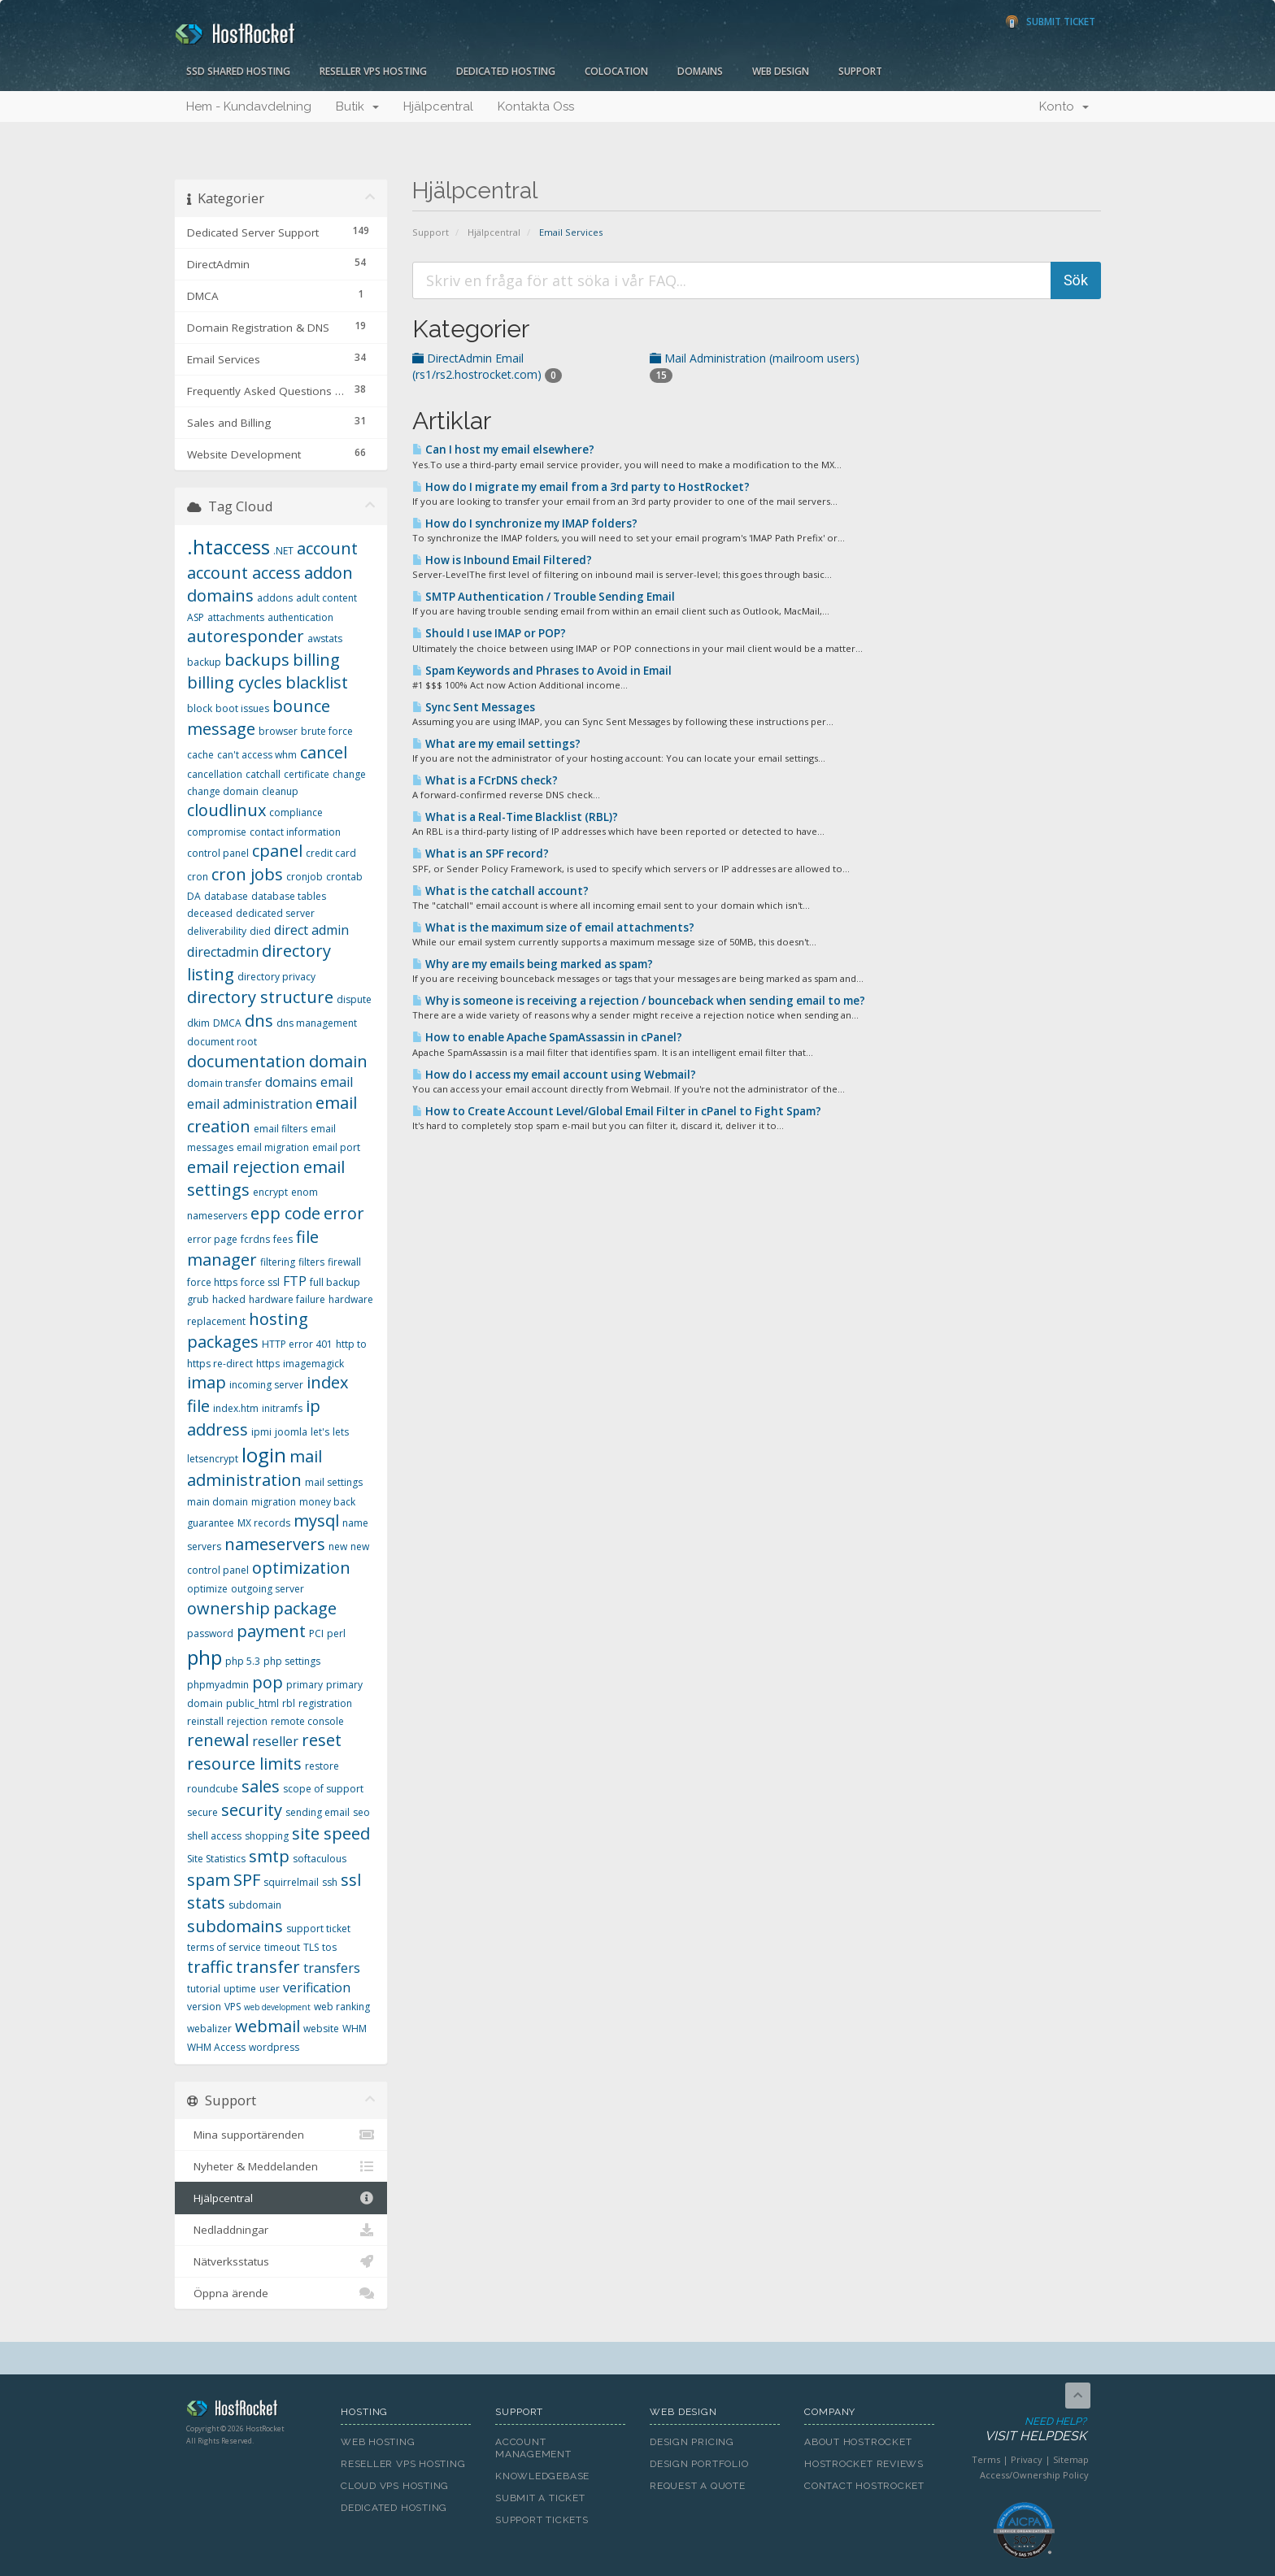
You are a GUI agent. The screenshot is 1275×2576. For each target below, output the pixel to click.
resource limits (244, 1764)
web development (277, 2007)
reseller (275, 1741)
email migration (273, 1147)
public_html (252, 1703)
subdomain (254, 1905)
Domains (700, 71)
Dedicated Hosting (505, 71)
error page (212, 1239)
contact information (295, 832)
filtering (277, 1262)
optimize (207, 1589)
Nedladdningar (281, 2229)
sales (261, 1786)
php (204, 1657)
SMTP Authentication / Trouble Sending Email (543, 596)
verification (316, 1987)
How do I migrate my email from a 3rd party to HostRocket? (581, 487)
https (268, 1364)
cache (200, 755)
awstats (324, 638)
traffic (210, 1967)
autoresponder (245, 636)
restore (322, 1766)
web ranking (342, 2006)
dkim (198, 1023)
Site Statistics (216, 1859)
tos (329, 1947)
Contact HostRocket (864, 2485)
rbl (288, 1703)
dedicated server (275, 913)
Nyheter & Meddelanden (281, 2166)
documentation (246, 1061)
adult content (326, 598)
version (204, 2006)
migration (273, 1502)
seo (361, 1812)
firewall (344, 1262)
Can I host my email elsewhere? (503, 449)
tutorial (203, 1989)
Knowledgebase (542, 2476)
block (199, 708)
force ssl (260, 1282)
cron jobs (247, 874)
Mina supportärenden (281, 2134)
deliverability (216, 931)
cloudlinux (226, 810)
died (260, 931)
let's (320, 1432)
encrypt (270, 1192)
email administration (249, 1104)
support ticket (318, 1928)
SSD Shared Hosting (238, 71)
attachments (235, 617)
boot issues (242, 708)
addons (275, 598)
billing (316, 660)
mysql (316, 1520)
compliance (296, 812)
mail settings (334, 1482)
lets (341, 1432)
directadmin (223, 952)
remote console (307, 1721)
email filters (280, 1129)
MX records (263, 1523)
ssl (351, 1880)
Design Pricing (692, 2442)
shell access (214, 1836)
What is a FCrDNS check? (485, 780)
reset (322, 1740)
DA (194, 896)
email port (336, 1147)
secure (202, 1812)
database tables (288, 896)
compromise (216, 832)
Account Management (533, 2448)
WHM (354, 2028)
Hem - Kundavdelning (248, 106)
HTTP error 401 (297, 1344)
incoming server (266, 1385)
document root (222, 1042)
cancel (323, 752)
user (269, 1989)
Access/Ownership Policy (1034, 2475)
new (338, 1546)
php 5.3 (242, 1661)
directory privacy (276, 977)
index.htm (236, 1408)
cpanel (277, 851)
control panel (218, 853)
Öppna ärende (281, 2293)
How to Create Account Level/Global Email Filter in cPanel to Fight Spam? (616, 1111)
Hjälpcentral (438, 106)
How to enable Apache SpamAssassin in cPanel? (547, 1037)
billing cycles (234, 682)
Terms (986, 2459)
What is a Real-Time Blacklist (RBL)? (515, 817)
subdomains (235, 1926)
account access (244, 573)
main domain (217, 1502)
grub (198, 1299)
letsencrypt (212, 1459)
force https (212, 1282)
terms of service (224, 1947)
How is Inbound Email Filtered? (502, 560)
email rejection (243, 1167)
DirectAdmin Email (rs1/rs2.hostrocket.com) (487, 366)
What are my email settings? (496, 743)
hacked (229, 1299)
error (344, 1213)
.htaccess (228, 546)
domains (291, 1082)
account (327, 548)
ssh (329, 1882)
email (336, 1082)
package (305, 1608)
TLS (311, 1947)
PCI (316, 1633)
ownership (228, 1608)
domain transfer (224, 1083)
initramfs (282, 1408)
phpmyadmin (218, 1685)
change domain (223, 791)
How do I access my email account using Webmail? (554, 1074)
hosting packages (247, 1330)
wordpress (274, 2047)
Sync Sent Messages (473, 707)
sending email (317, 1812)
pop (267, 1682)
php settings (291, 1661)
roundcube (212, 1789)
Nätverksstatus (281, 2261)
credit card (331, 853)
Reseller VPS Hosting (373, 71)
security (251, 1810)
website (321, 2028)
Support (860, 71)
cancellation (214, 774)
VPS (232, 2006)
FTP (295, 1281)
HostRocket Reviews (864, 2464)
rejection (247, 1721)
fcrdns (255, 1239)
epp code (285, 1213)
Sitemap (1071, 2459)
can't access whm (257, 755)
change (349, 774)
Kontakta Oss (536, 106)
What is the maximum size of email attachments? (553, 927)
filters (311, 1262)
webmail (267, 2026)
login (264, 1454)
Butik (357, 106)
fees (283, 1239)
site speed (331, 1833)
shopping (267, 1836)
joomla (291, 1432)
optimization (301, 1568)
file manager (253, 1248)
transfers (331, 1968)
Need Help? (1022, 2430)
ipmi (261, 1432)
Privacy (1026, 2459)
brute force (327, 731)
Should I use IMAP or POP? (489, 633)
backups (256, 660)
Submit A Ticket (540, 2498)
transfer (268, 1967)
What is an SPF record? (480, 853)
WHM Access (216, 2047)
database (226, 896)
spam (208, 1880)
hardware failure (287, 1299)
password (210, 1633)
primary (304, 1685)
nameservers (274, 1544)
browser (278, 731)
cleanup (280, 791)
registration (325, 1703)
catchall (263, 774)
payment (271, 1631)
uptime (240, 1989)
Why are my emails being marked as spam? (532, 964)
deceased (210, 913)
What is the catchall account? (500, 891)
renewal (218, 1740)
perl (336, 1633)
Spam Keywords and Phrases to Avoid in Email (542, 670)
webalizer (209, 2028)
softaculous (319, 1859)
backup (204, 662)
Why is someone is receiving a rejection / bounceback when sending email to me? (638, 1000)
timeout (282, 1947)
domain (338, 1061)
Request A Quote (698, 2485)
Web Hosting (378, 2442)
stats (206, 1903)
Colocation (616, 71)
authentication (300, 617)
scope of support (323, 1789)
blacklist (316, 682)
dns (259, 1021)
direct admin (311, 930)
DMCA (227, 1023)
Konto (1064, 106)
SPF (246, 1880)
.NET (283, 551)
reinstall (205, 1721)
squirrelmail (291, 1882)
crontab (344, 877)
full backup (335, 1282)
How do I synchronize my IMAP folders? (525, 523)
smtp (269, 1856)
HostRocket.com (251, 2411)
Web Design (780, 71)
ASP (195, 617)
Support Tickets (542, 2520)
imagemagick (313, 1364)
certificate (306, 774)
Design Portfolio (699, 2464)
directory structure (260, 997)
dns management (316, 1023)
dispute (354, 999)
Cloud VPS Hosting (395, 2485)
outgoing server (267, 1589)
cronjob (304, 877)
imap (206, 1382)
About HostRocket (858, 2442)
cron (197, 877)
